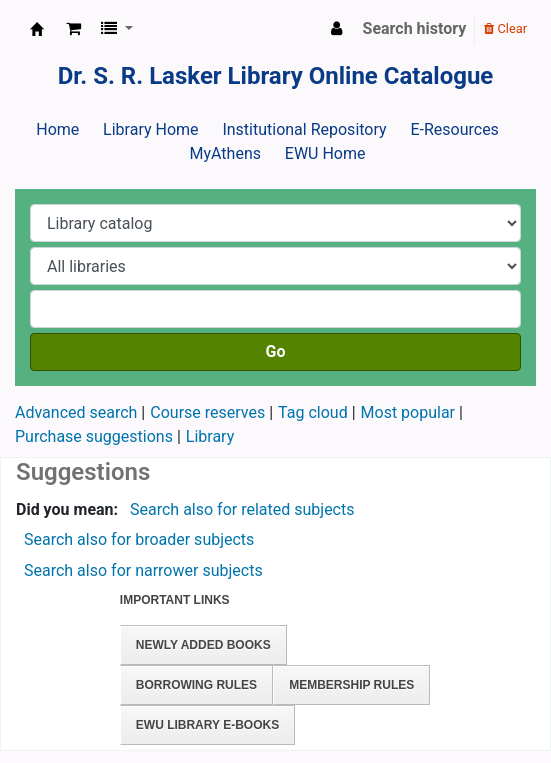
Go (276, 351)
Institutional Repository (304, 129)
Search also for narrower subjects (143, 570)
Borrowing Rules (196, 685)
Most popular (408, 412)
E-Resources (454, 129)
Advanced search (76, 412)
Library (210, 436)
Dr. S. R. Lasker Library (37, 29)
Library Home (150, 129)
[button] (73, 29)
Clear (505, 28)
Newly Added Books (203, 645)
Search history (415, 28)
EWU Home (325, 153)
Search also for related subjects (242, 509)
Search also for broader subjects (139, 539)
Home (57, 129)
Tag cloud (313, 412)
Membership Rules (351, 685)
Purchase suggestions (94, 436)
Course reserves (207, 412)
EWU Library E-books (207, 725)
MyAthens (225, 153)
